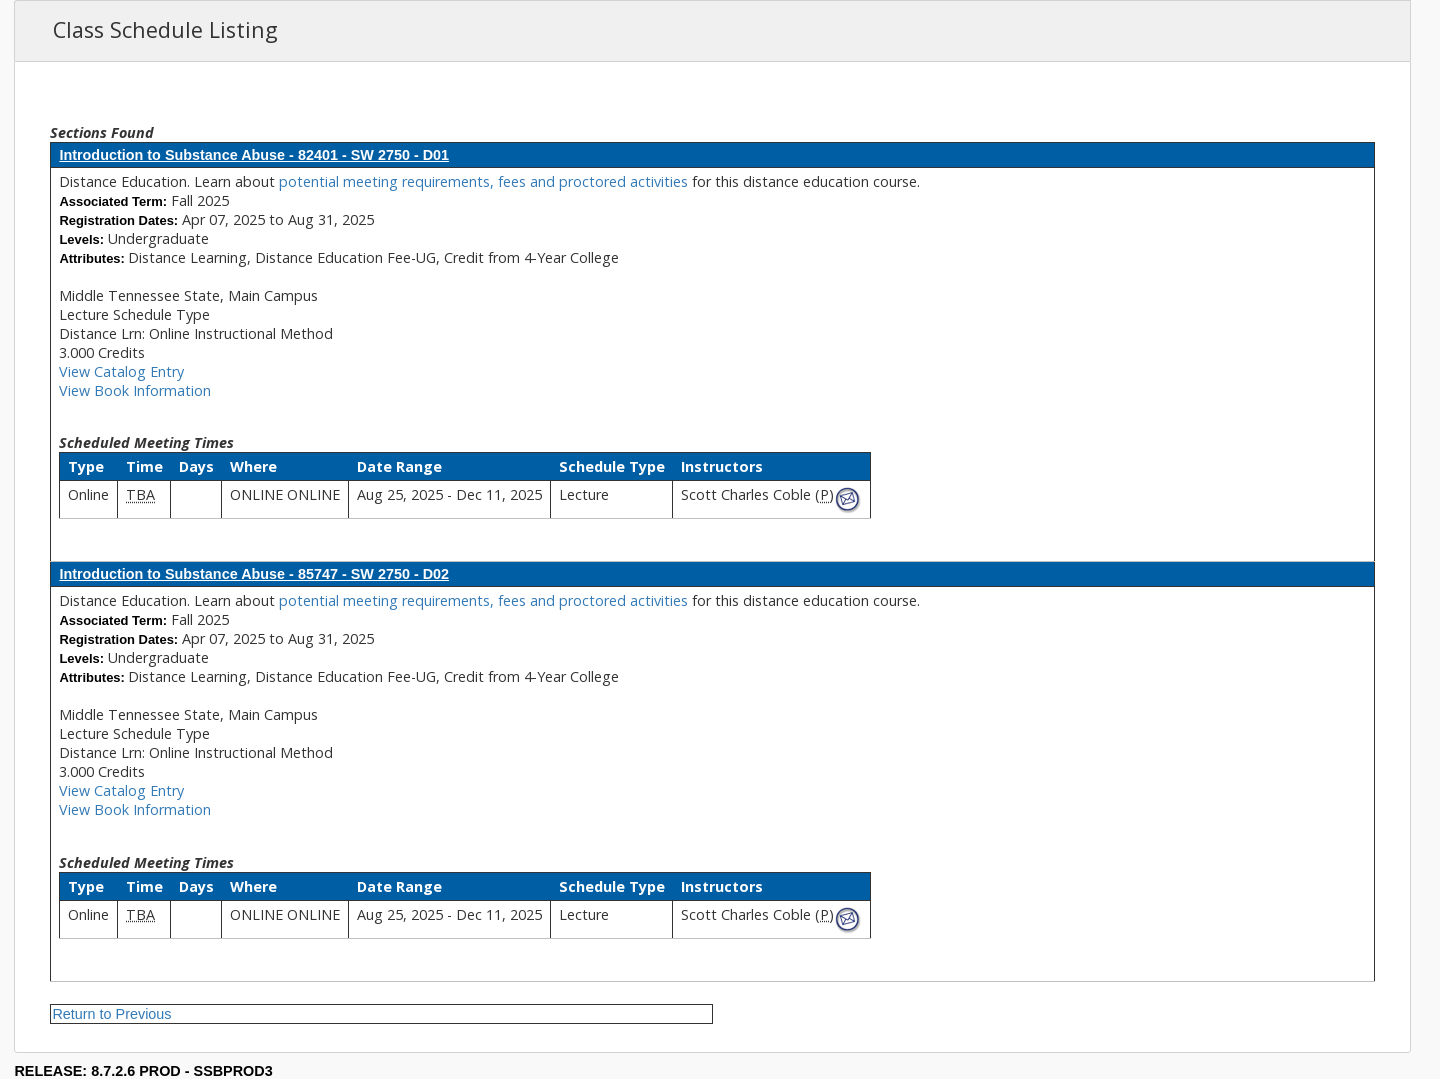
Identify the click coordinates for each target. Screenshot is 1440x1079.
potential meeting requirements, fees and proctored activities (485, 181)
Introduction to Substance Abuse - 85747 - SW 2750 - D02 (254, 574)
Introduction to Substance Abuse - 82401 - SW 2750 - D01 (254, 155)
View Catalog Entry (121, 371)
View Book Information (135, 390)
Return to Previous (111, 1014)
